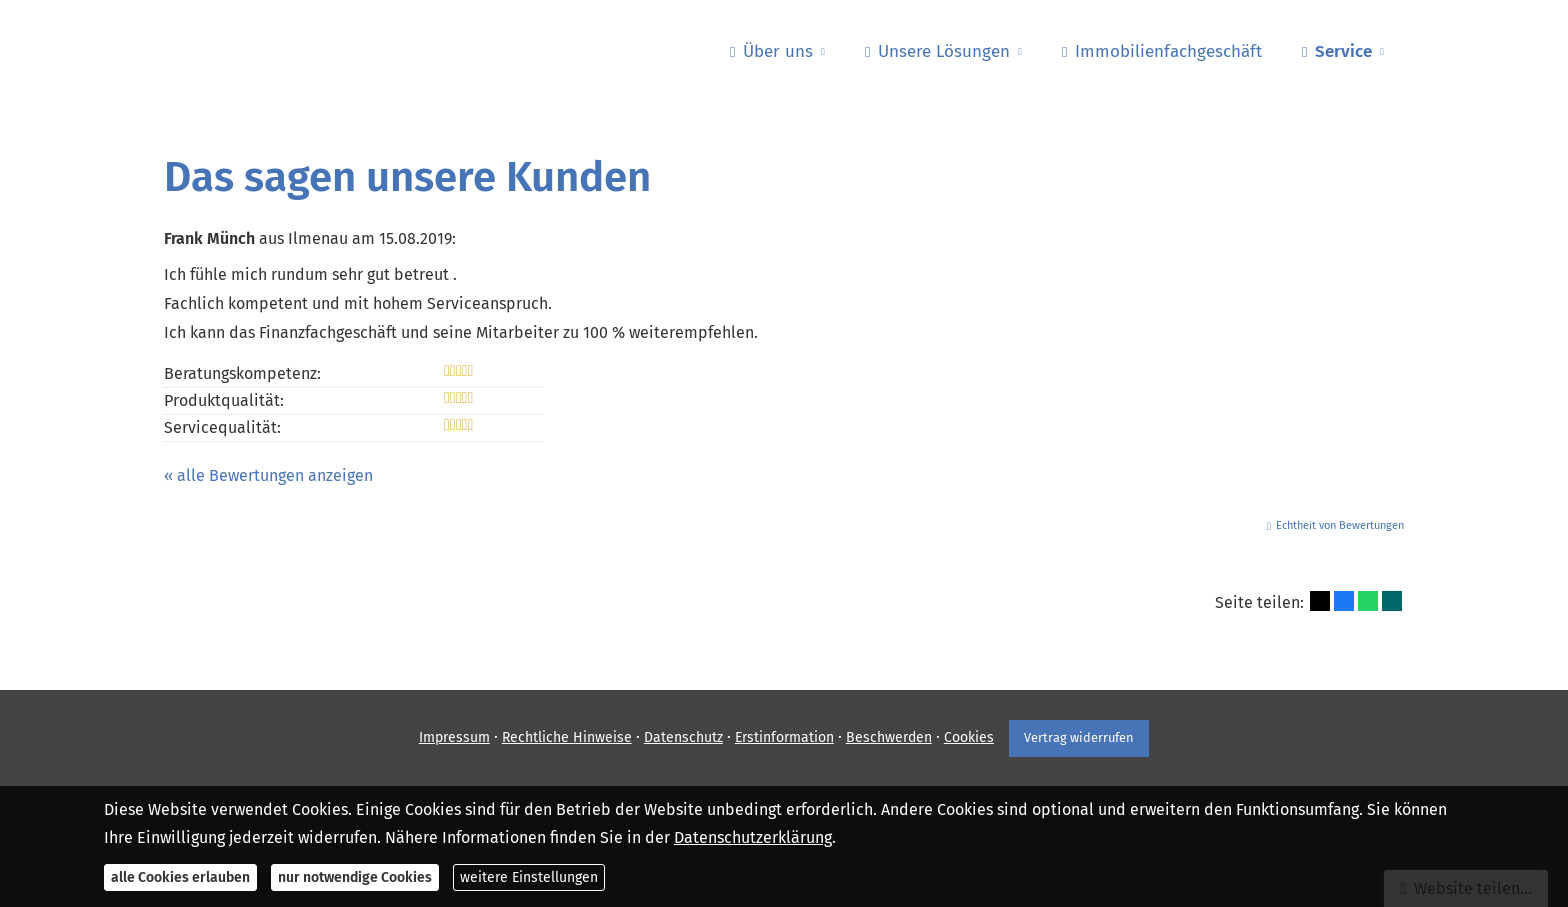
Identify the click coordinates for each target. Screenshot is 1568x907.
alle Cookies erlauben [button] (180, 877)
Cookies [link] (968, 737)
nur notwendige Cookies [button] (355, 877)
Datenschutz (682, 737)
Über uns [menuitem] (771, 51)
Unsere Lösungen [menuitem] (937, 51)
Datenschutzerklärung (753, 837)
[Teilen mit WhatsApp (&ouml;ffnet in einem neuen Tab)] (1368, 601)
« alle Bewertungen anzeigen (268, 475)
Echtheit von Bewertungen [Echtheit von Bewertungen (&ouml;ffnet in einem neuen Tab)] (1340, 525)
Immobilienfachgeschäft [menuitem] (1162, 51)
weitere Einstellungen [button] (529, 877)
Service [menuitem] (1337, 51)
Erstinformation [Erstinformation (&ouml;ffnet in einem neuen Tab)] (783, 737)
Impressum (453, 737)
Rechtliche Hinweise (566, 737)
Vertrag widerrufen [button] (1079, 737)
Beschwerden (888, 737)
